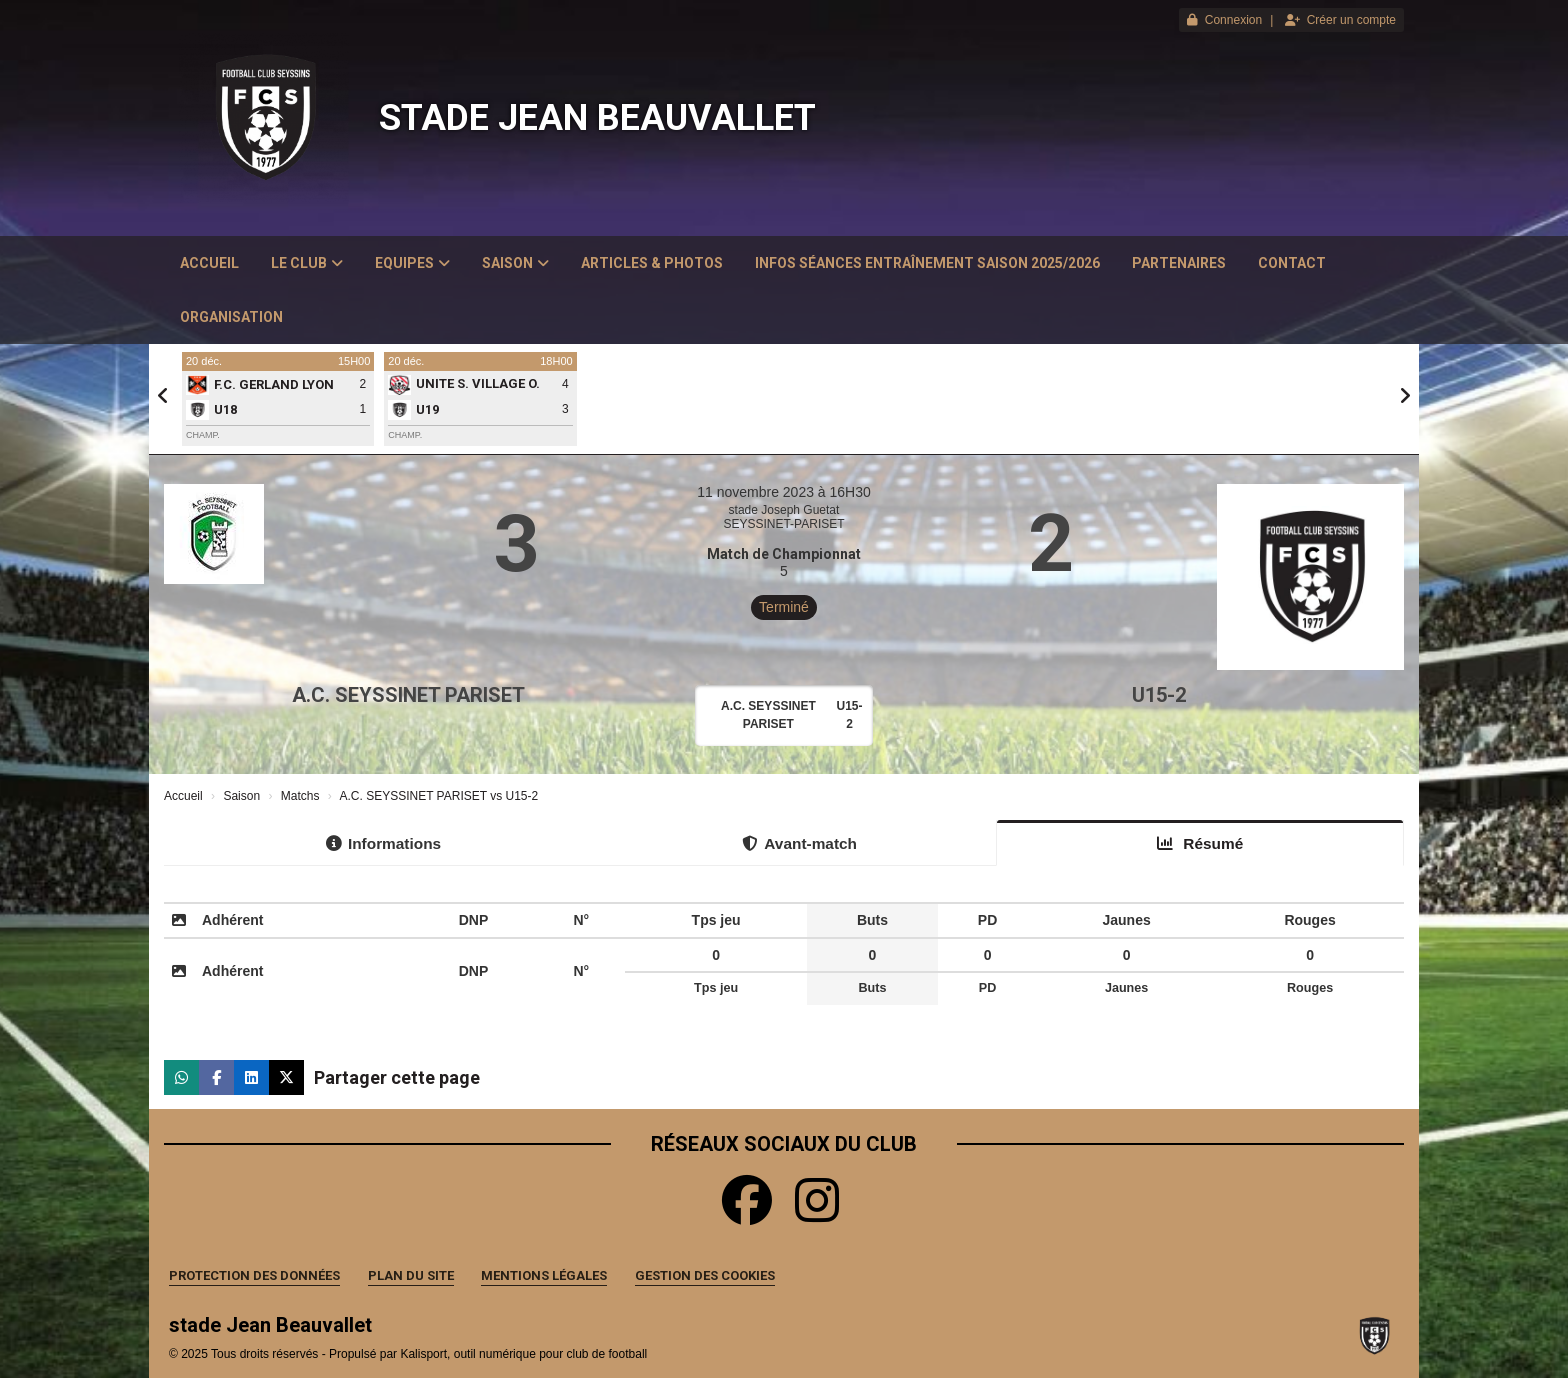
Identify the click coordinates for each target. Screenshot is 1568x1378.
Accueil (209, 263)
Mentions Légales (544, 1275)
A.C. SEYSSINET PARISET (408, 695)
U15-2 (1159, 695)
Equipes (412, 263)
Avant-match (799, 843)
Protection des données (254, 1275)
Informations (383, 843)
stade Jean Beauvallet (597, 118)
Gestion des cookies (705, 1275)
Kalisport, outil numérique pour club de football (523, 1354)
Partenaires (1179, 263)
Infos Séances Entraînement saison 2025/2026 (927, 263)
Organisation (231, 317)
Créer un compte (1340, 20)
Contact (1292, 263)
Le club (307, 263)
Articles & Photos (652, 263)
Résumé (1200, 843)
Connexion (1224, 20)
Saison (515, 263)
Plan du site (411, 1275)
